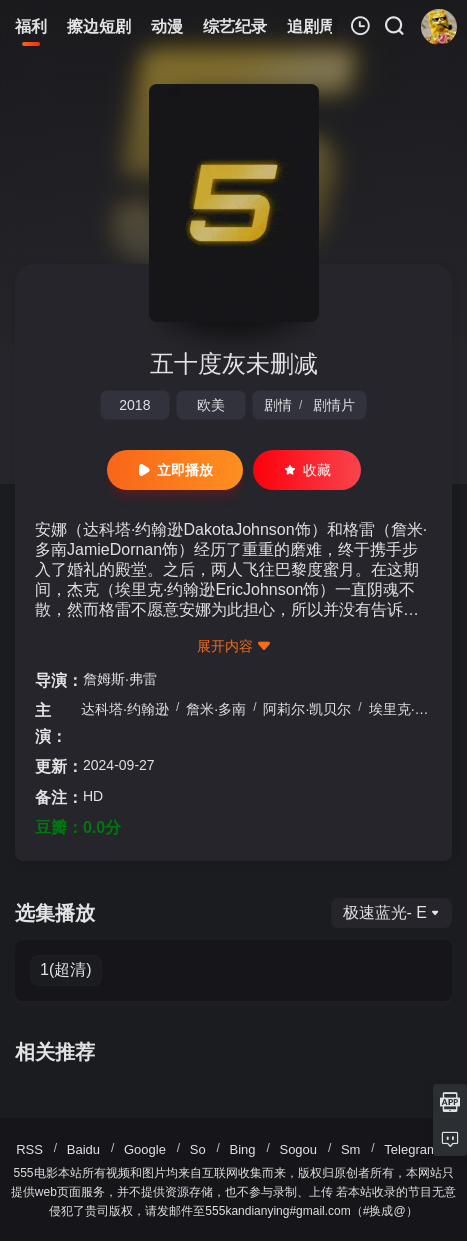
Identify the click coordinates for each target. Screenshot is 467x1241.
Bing (243, 1149)
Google (145, 1149)
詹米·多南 (216, 709)
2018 (134, 405)
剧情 (278, 405)
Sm (351, 1149)
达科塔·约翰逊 (125, 709)
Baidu (83, 1149)
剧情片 (334, 405)
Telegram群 (417, 1149)
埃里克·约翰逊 (413, 709)
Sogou (298, 1149)
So (198, 1149)
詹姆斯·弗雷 (120, 679)
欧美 (211, 405)
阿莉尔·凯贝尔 (307, 709)
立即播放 (175, 470)
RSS (29, 1149)
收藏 (307, 470)
